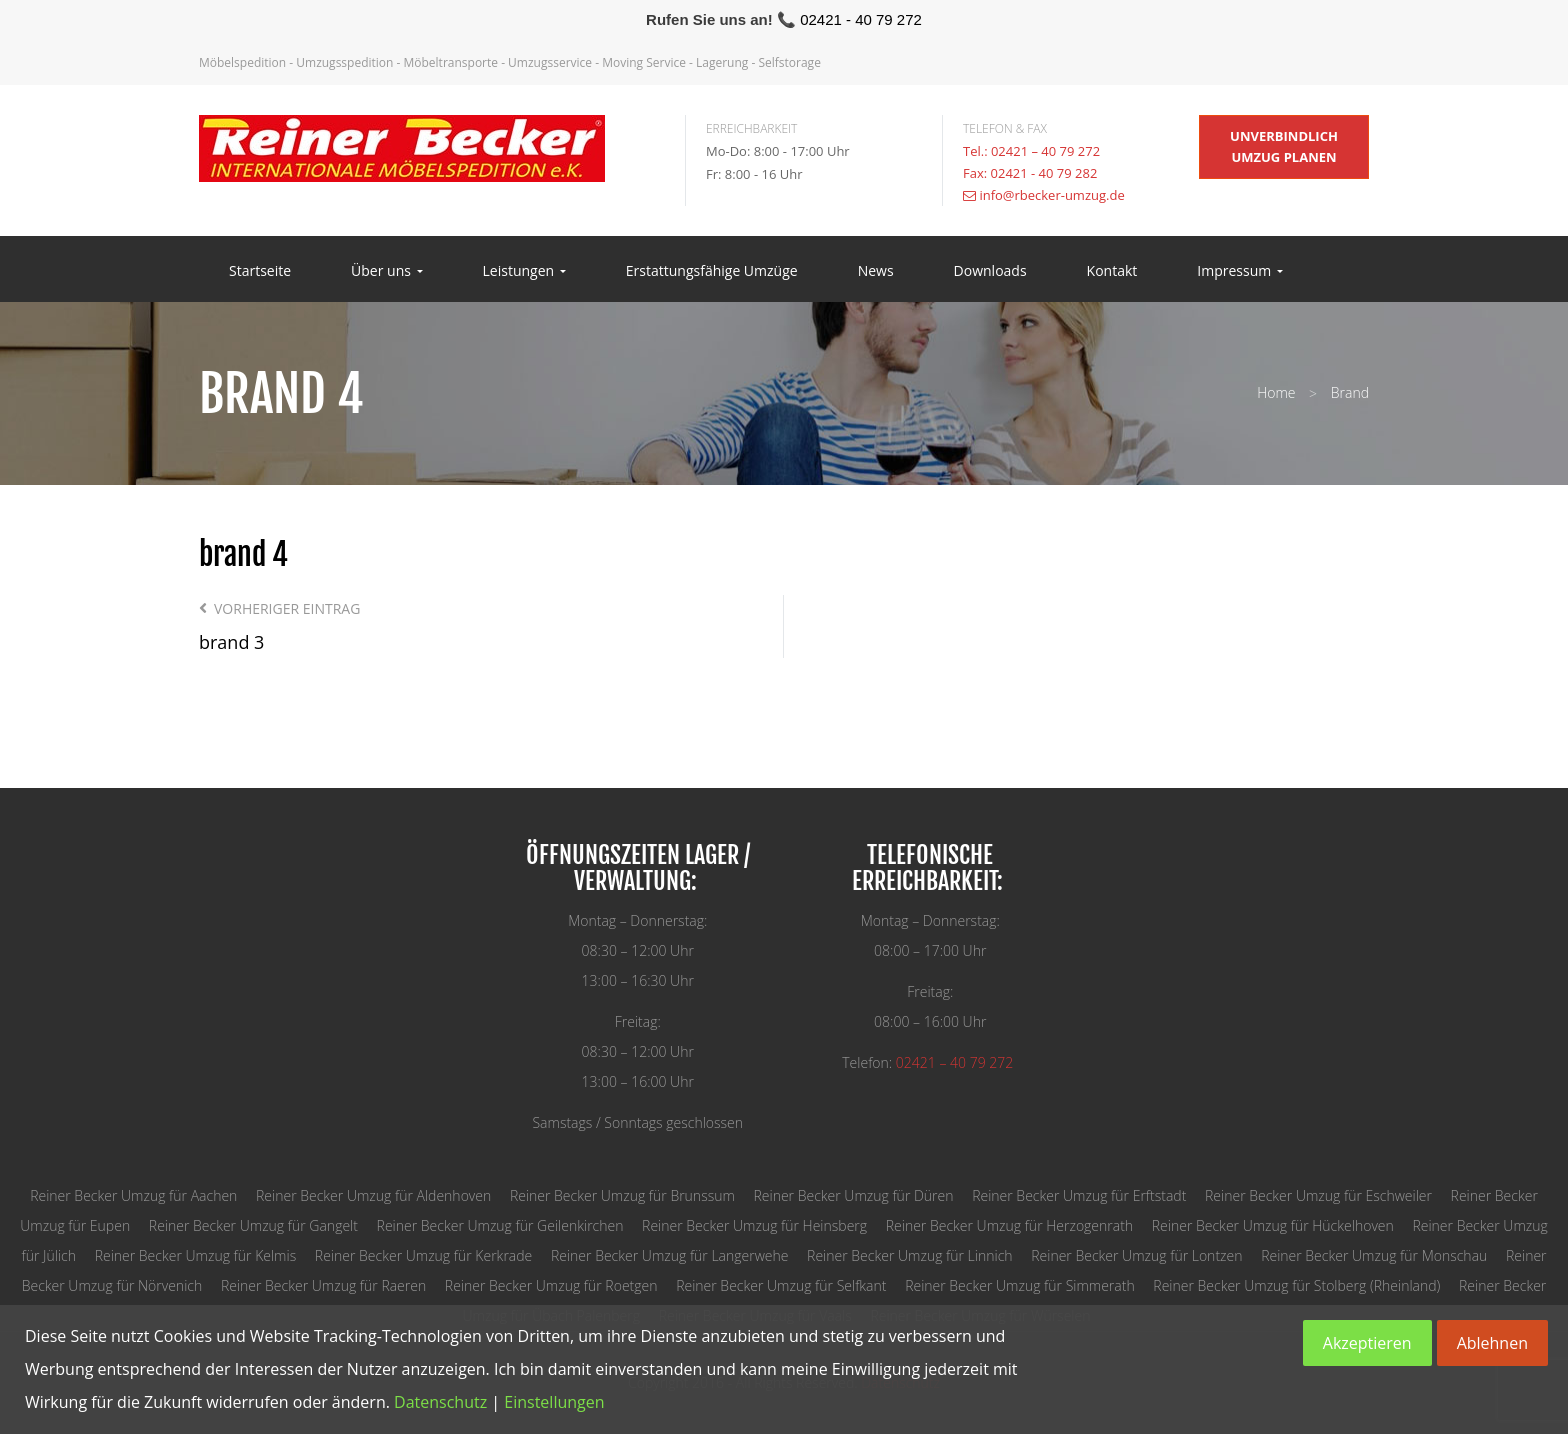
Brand (1350, 392)
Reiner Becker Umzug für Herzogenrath (1009, 1225)
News (876, 271)
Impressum (1240, 271)
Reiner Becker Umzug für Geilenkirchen (500, 1225)
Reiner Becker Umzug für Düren (853, 1195)
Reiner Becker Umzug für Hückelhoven (1273, 1225)
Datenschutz (440, 1402)
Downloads (990, 271)
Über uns (386, 271)
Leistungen (524, 271)
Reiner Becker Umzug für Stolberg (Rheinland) (1296, 1285)
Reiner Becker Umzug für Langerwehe (670, 1255)
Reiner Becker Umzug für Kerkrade (423, 1255)
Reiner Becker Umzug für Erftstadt (1079, 1195)
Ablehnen (1492, 1343)
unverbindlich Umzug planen (1284, 146)
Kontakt (1112, 271)
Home (1276, 392)
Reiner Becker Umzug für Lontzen (1136, 1255)
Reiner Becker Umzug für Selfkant (781, 1285)
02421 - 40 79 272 (861, 19)
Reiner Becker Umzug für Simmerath (1020, 1285)
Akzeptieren (1367, 1343)
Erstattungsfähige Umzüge (712, 271)
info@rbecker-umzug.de (1051, 195)
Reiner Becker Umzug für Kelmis (196, 1255)
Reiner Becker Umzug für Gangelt (253, 1225)
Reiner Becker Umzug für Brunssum (622, 1195)
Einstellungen (554, 1402)
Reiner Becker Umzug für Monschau (1374, 1255)
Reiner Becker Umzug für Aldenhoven (373, 1195)
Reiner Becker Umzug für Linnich (909, 1255)
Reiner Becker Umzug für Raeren (323, 1285)
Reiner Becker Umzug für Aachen (133, 1195)
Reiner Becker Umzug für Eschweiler (1318, 1195)
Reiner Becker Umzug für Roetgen (551, 1285)
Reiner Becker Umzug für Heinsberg (754, 1225)
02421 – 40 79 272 (954, 1062)
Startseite (260, 271)
